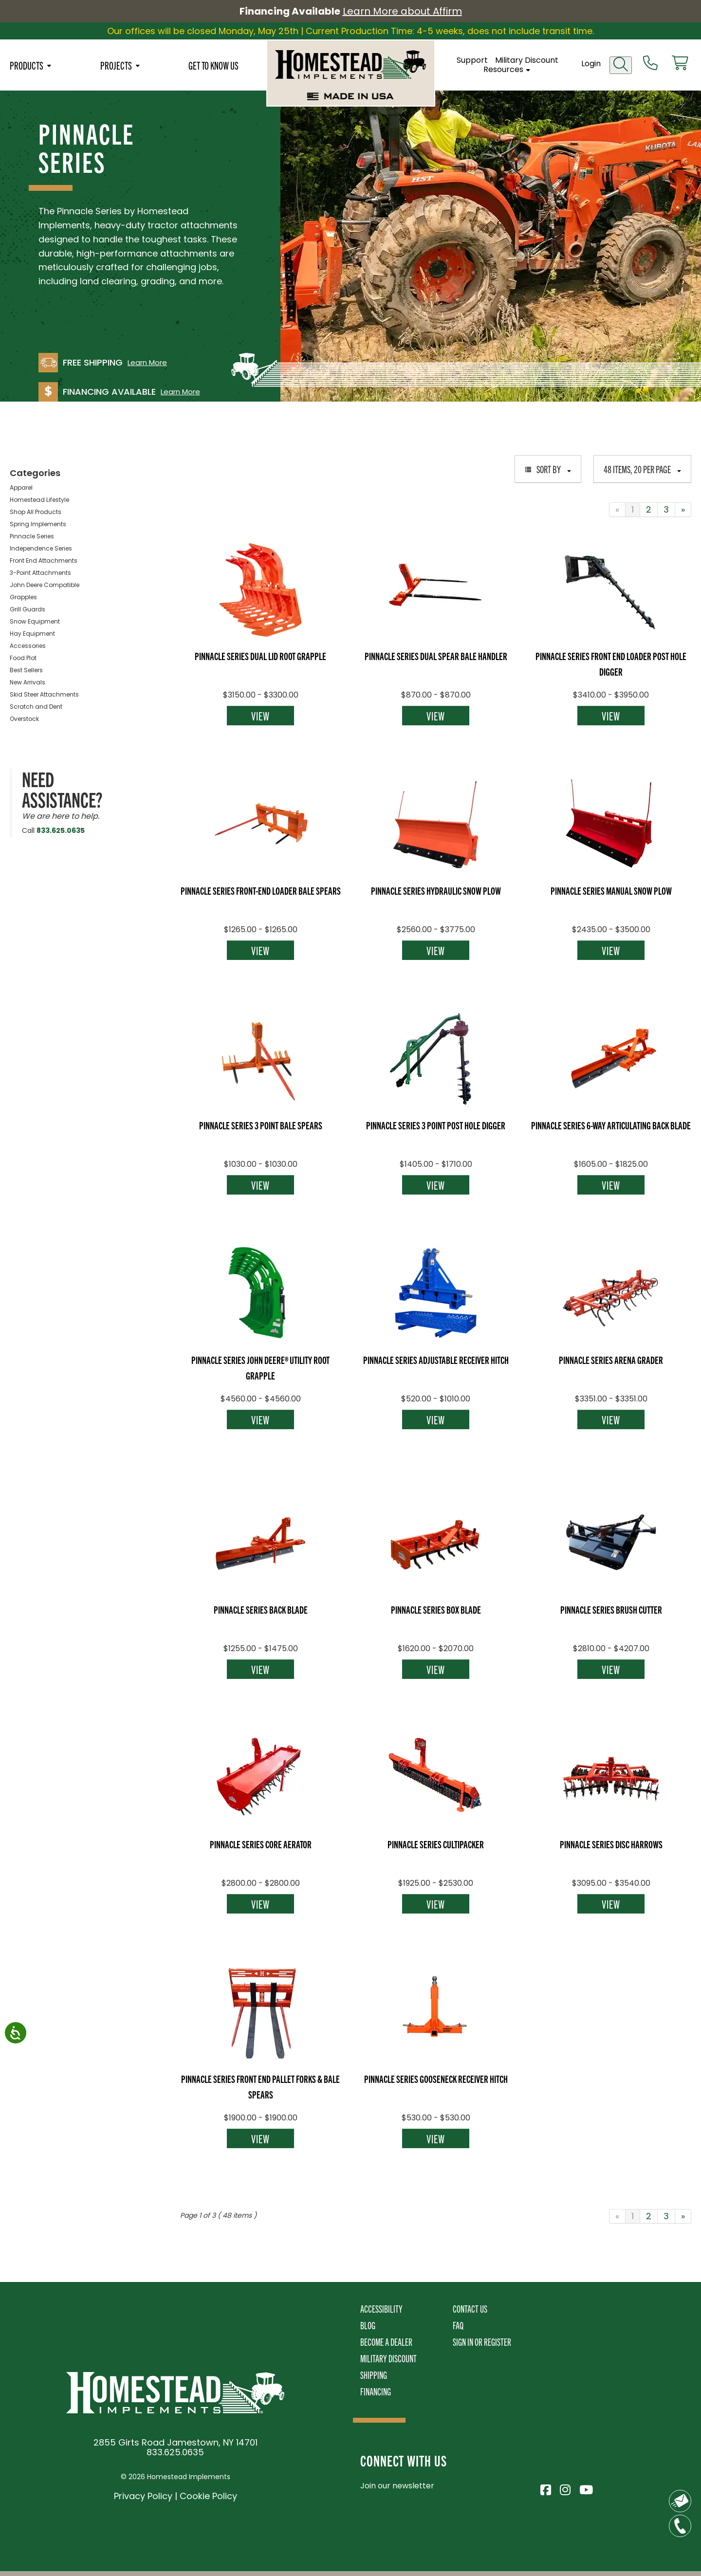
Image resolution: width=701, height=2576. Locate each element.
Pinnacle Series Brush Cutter (611, 1609)
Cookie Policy (208, 2496)
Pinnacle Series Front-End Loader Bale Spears (261, 890)
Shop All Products (35, 512)
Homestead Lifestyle (39, 500)
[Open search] (620, 65)
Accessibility (381, 2308)
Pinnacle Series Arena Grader (611, 1359)
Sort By (548, 468)
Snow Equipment (35, 621)
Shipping (373, 2375)
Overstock (24, 719)
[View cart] (680, 63)
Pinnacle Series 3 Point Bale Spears (260, 1125)
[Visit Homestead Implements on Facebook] (545, 2488)
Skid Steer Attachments (44, 694)
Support (472, 60)
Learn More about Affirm (402, 11)
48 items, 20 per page (642, 468)
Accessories (28, 646)
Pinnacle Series (32, 536)
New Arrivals (27, 682)
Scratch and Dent (36, 706)
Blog (367, 2325)
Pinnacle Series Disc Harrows (611, 1844)
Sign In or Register (482, 2342)
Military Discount (526, 60)
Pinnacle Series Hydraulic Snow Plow (436, 890)
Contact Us (470, 2308)
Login (591, 63)
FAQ (458, 2325)
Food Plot (23, 658)
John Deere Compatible (44, 585)
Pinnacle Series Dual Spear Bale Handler (436, 655)
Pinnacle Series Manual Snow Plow (611, 890)
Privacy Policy (143, 2496)
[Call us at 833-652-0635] (650, 63)
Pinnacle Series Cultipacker (435, 1844)
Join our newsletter (397, 2485)
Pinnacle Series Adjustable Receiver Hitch (436, 1359)
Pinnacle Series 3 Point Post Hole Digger (435, 1125)
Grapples (23, 597)
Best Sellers (26, 670)
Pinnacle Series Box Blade (436, 1609)
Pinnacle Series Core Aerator (261, 1844)
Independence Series (41, 548)
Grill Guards (27, 609)
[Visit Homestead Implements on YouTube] (584, 2488)
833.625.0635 (61, 830)
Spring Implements (38, 524)
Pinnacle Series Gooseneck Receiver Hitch (436, 2078)
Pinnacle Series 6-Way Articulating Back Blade (611, 1125)
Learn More (147, 363)
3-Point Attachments (40, 573)
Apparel (21, 487)
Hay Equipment (32, 633)
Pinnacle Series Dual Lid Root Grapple (260, 655)
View (260, 715)
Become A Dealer (386, 2342)
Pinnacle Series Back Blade (261, 1609)
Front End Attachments (43, 560)
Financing (375, 2391)
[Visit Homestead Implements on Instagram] (565, 2488)
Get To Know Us (213, 65)
